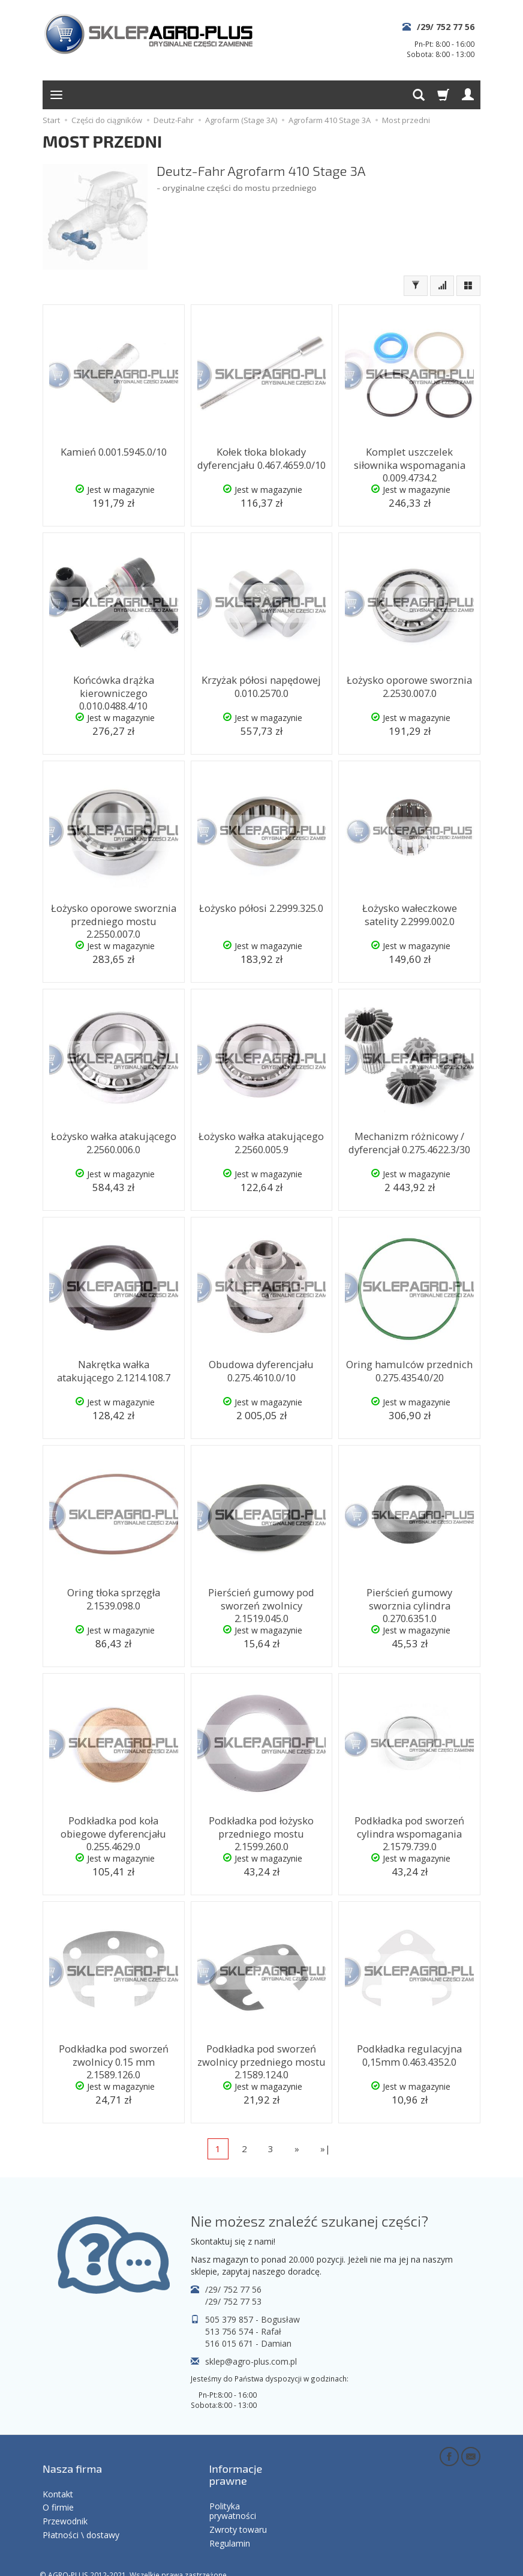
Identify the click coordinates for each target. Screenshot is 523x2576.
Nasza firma (72, 2459)
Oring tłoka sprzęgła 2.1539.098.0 (113, 1596)
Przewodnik (65, 2504)
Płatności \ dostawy (81, 2518)
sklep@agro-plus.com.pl (251, 2361)
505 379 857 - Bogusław (252, 2319)
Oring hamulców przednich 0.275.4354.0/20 (409, 1368)
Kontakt (58, 2477)
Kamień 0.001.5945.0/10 (113, 450)
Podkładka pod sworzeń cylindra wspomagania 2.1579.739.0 (409, 1830)
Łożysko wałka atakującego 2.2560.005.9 (261, 1140)
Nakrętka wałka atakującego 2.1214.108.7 (113, 1368)
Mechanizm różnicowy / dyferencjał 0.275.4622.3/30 (409, 1140)
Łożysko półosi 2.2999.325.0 (261, 906)
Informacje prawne (236, 2465)
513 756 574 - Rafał (243, 2331)
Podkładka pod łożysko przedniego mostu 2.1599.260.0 (261, 1830)
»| (325, 2149)
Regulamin (229, 2526)
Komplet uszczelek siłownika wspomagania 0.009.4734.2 (409, 456)
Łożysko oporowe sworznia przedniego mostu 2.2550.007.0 (114, 917)
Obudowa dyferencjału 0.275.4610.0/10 (261, 1368)
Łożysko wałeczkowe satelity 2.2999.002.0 (409, 912)
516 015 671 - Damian (248, 2343)
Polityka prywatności (232, 2494)
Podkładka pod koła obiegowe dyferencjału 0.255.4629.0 (113, 1824)
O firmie (58, 2490)
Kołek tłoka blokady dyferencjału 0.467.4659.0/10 (261, 456)
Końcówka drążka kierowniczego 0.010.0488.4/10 (113, 689)
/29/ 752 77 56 (445, 26)
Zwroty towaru (238, 2512)
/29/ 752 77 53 (233, 2301)
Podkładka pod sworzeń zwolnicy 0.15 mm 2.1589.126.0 (114, 2058)
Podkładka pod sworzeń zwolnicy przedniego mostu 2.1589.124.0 (261, 2058)
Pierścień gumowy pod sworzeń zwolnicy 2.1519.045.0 (261, 1602)
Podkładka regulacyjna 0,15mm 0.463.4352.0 (409, 2053)
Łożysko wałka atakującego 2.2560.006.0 (113, 1140)
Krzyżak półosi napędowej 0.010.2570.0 (261, 684)
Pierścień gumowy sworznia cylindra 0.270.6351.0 (409, 1596)
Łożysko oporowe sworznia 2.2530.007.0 (409, 684)
